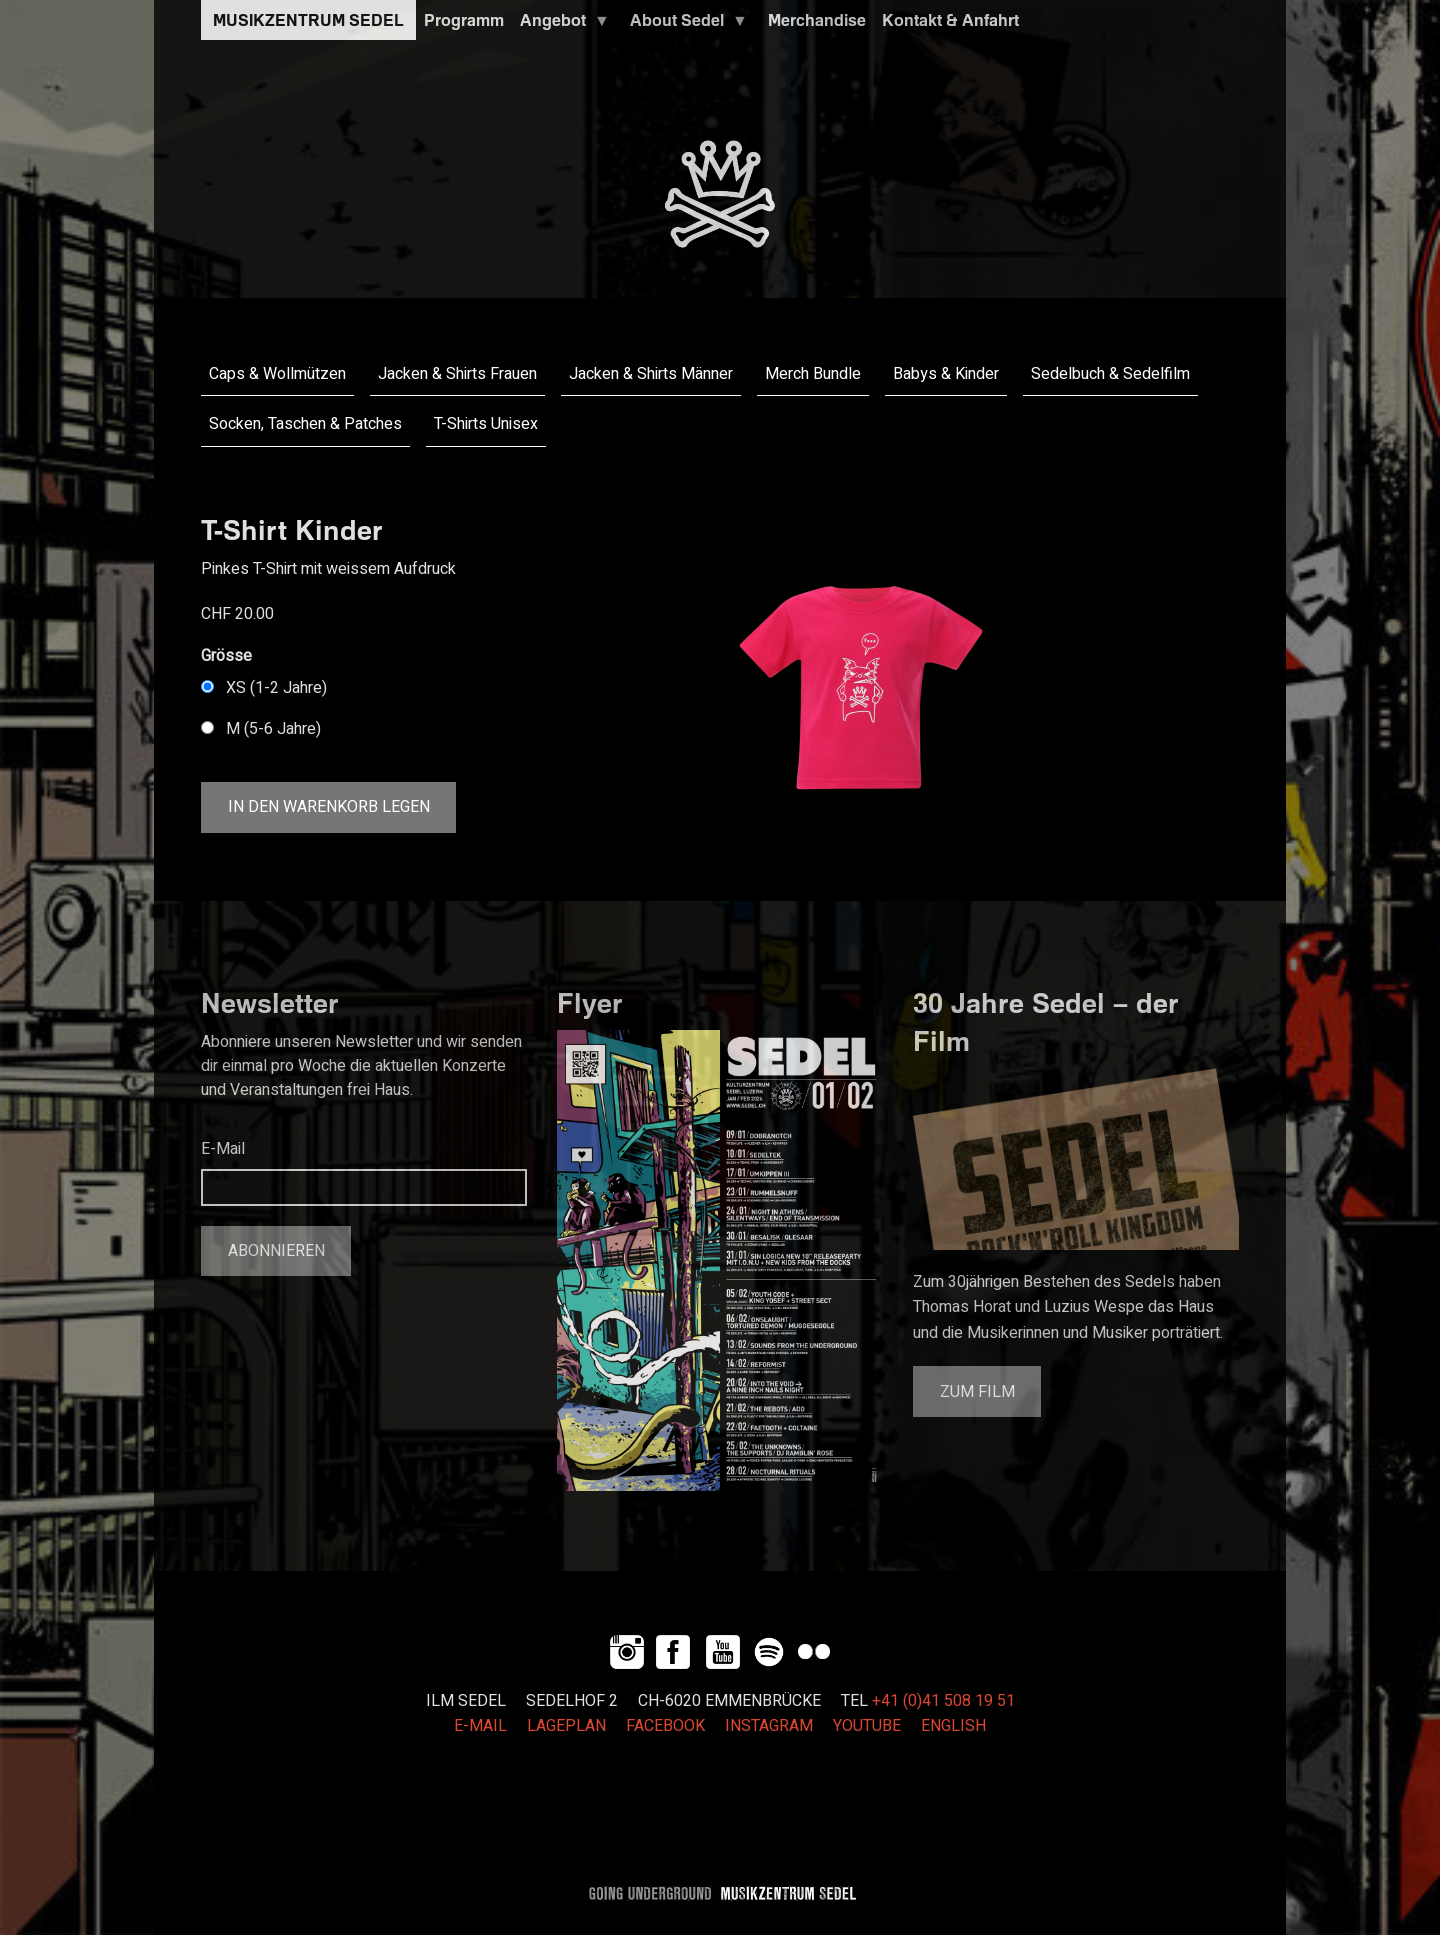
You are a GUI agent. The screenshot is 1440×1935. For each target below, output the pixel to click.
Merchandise (817, 20)
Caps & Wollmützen (277, 374)
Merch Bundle (813, 374)
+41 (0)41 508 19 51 (943, 1701)
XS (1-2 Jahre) (276, 688)
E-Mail (223, 1149)
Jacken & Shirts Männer (651, 374)
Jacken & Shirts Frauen (457, 374)
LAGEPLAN (566, 1726)
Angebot (561, 25)
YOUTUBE (867, 1726)
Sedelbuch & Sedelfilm (1110, 374)
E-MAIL (480, 1726)
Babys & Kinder (946, 374)
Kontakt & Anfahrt (950, 20)
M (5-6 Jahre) (273, 729)
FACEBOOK (665, 1726)
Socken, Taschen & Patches (305, 424)
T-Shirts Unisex (486, 424)
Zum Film (977, 1392)
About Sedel (685, 25)
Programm (464, 20)
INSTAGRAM (769, 1726)
